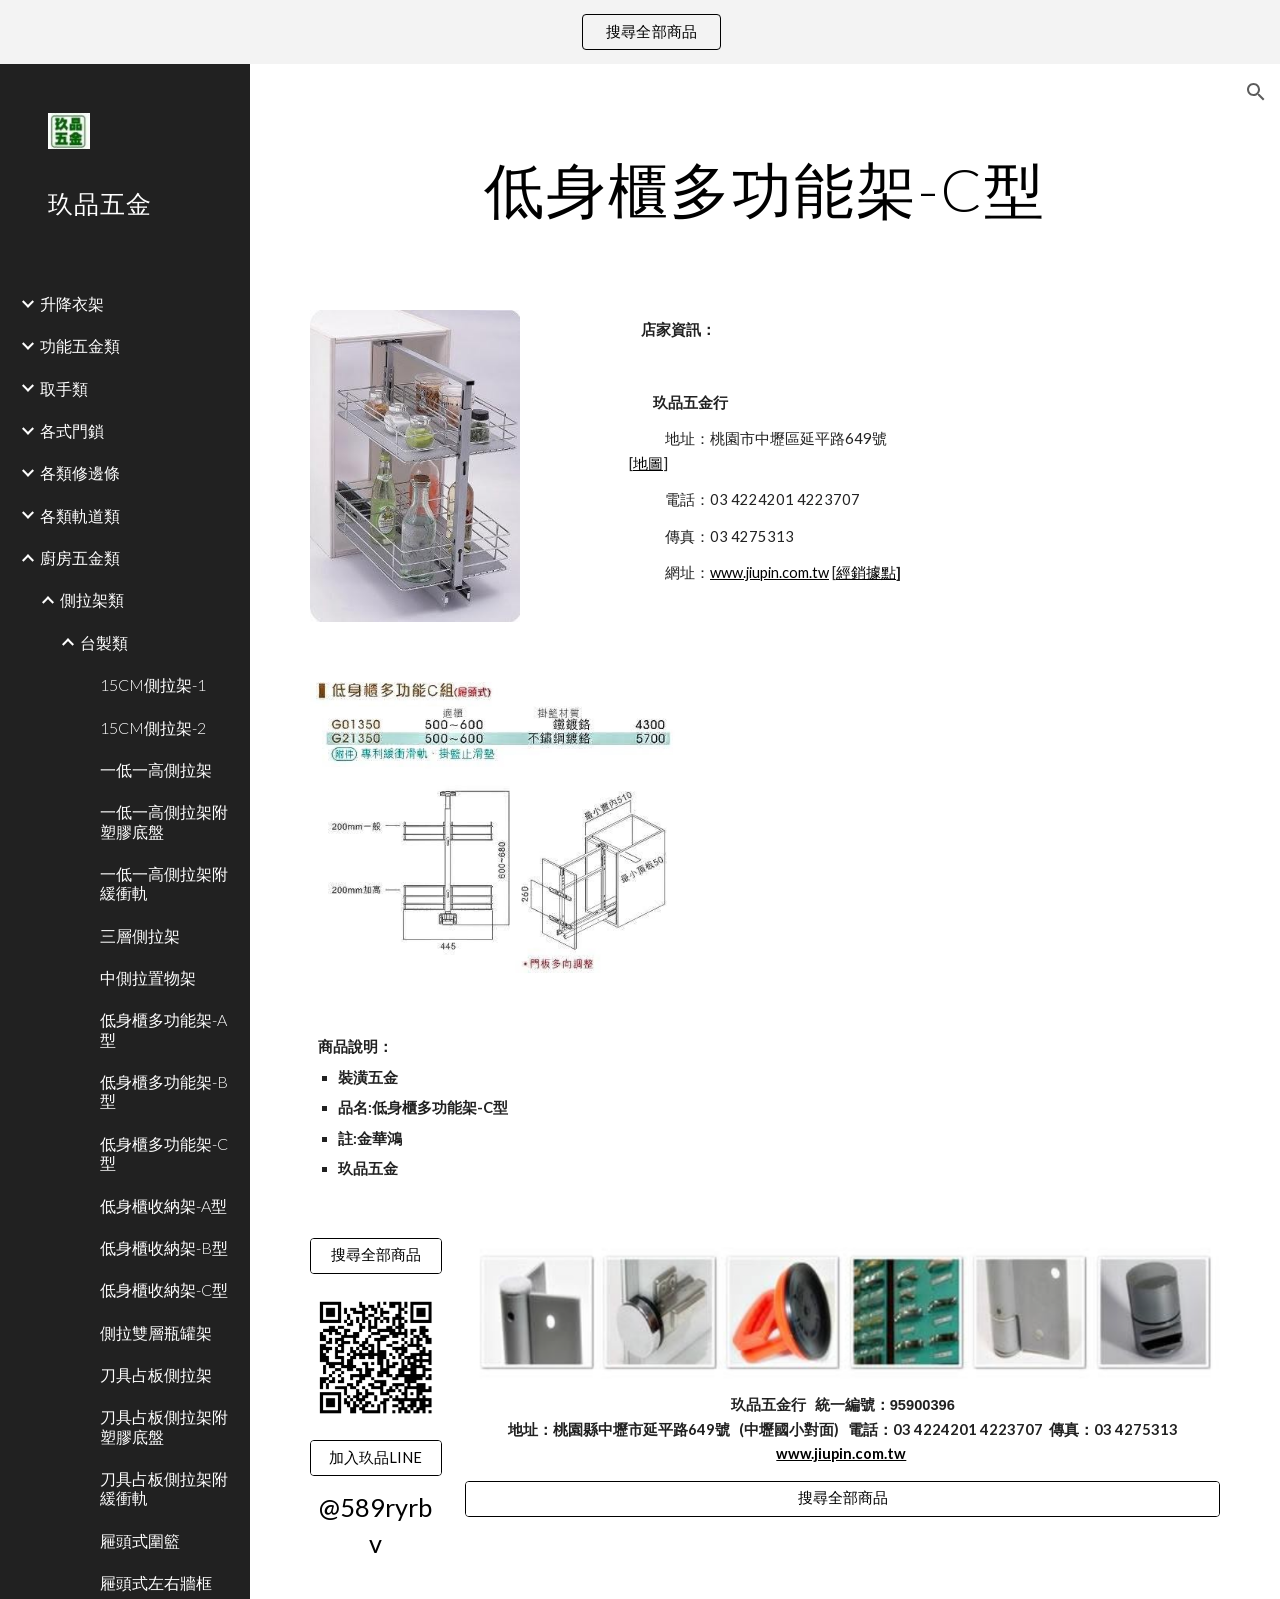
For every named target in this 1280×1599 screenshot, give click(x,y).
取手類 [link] (64, 388)
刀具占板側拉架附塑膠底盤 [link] (164, 1426)
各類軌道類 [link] (80, 515)
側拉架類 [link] (92, 599)
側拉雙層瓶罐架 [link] (156, 1332)
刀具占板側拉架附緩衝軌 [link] (164, 1488)
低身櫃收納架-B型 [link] (164, 1247)
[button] (1256, 92)
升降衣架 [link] (72, 303)
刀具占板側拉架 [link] (156, 1374)
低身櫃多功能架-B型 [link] (164, 1091)
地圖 (648, 463)
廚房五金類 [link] (80, 557)
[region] (640, 32)
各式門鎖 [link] (72, 430)
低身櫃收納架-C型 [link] (164, 1289)
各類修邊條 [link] (80, 472)
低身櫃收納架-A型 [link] (163, 1205)
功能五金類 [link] (80, 345)
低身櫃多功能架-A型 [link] (163, 1029)
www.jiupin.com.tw (769, 572)
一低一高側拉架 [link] (156, 769)
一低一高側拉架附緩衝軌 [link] (164, 883)
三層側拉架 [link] (140, 935)
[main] (765, 189)
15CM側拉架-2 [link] (153, 727)
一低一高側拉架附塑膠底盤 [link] (164, 821)
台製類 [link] (104, 642)
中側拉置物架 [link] (148, 977)
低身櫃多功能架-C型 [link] (164, 1153)
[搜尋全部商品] (376, 1256)
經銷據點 (866, 572)
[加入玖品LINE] (376, 1458)
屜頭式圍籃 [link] (140, 1540)
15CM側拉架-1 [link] (153, 684)
